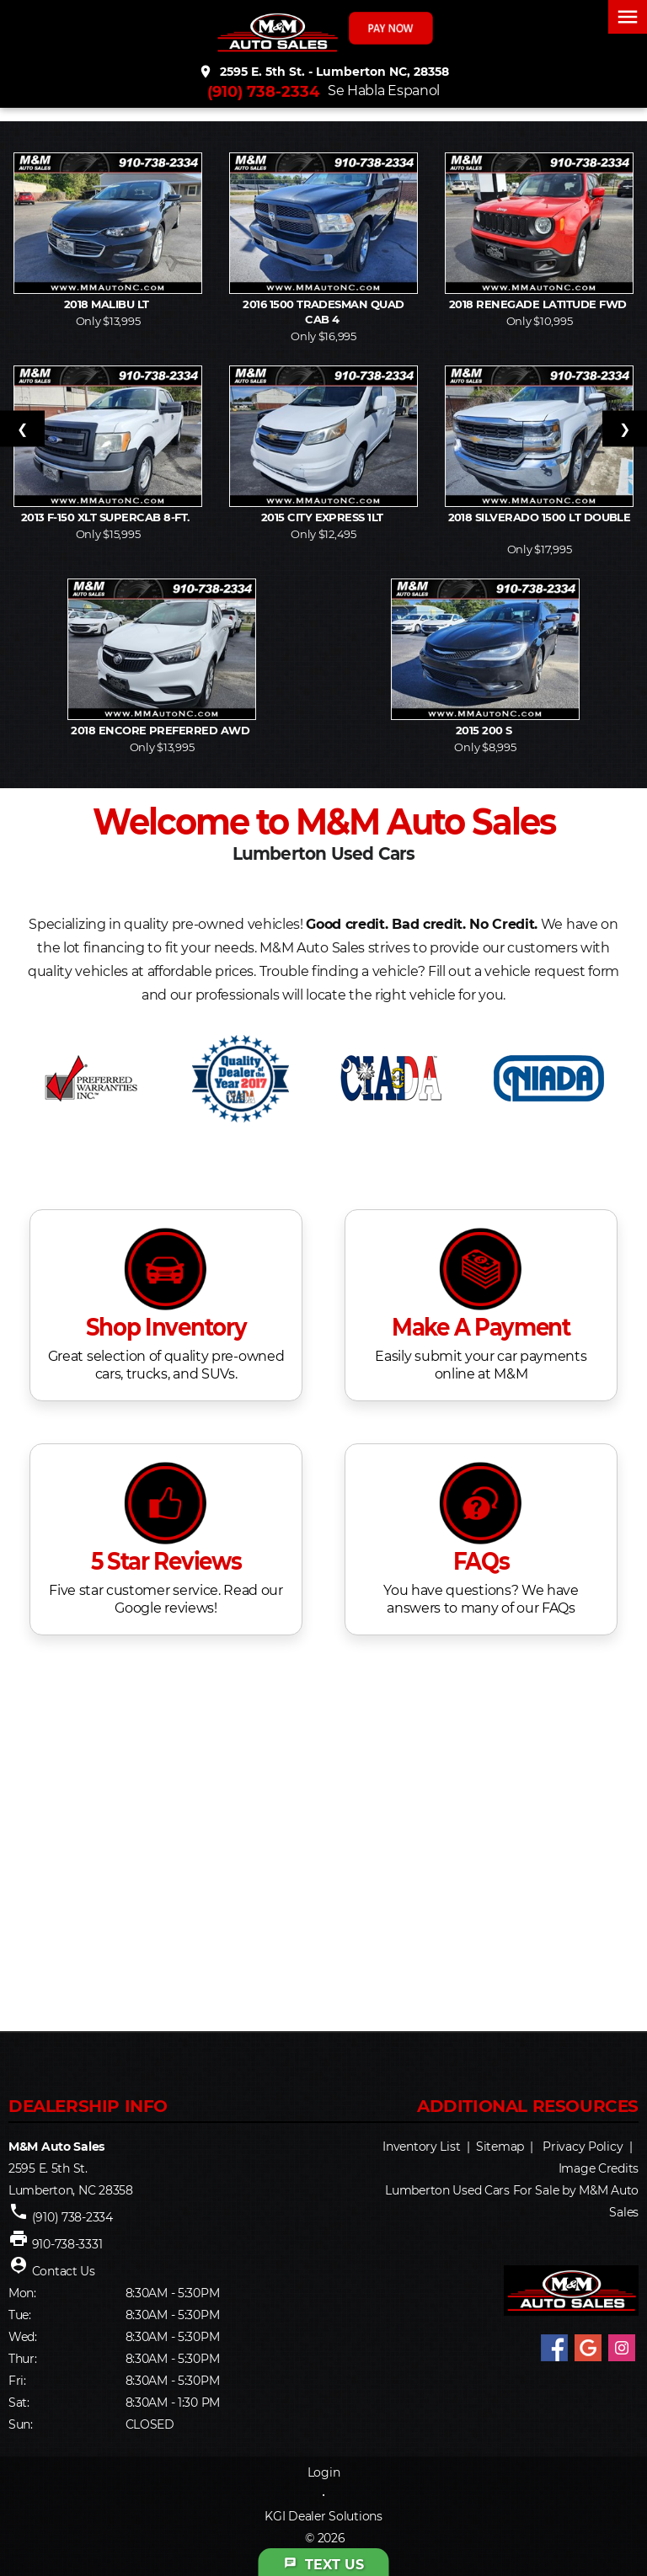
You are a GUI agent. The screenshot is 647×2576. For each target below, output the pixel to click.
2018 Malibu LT (108, 304)
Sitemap (500, 2146)
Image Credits (599, 2168)
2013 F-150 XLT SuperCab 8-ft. (108, 517)
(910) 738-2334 (263, 91)
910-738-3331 (67, 2244)
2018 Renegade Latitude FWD (539, 304)
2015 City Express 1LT (324, 517)
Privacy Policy (583, 2146)
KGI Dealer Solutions (323, 2516)
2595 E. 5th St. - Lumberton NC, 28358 (323, 71)
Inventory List (421, 2146)
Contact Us (63, 2271)
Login (323, 2472)
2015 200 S (485, 730)
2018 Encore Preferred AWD (162, 730)
